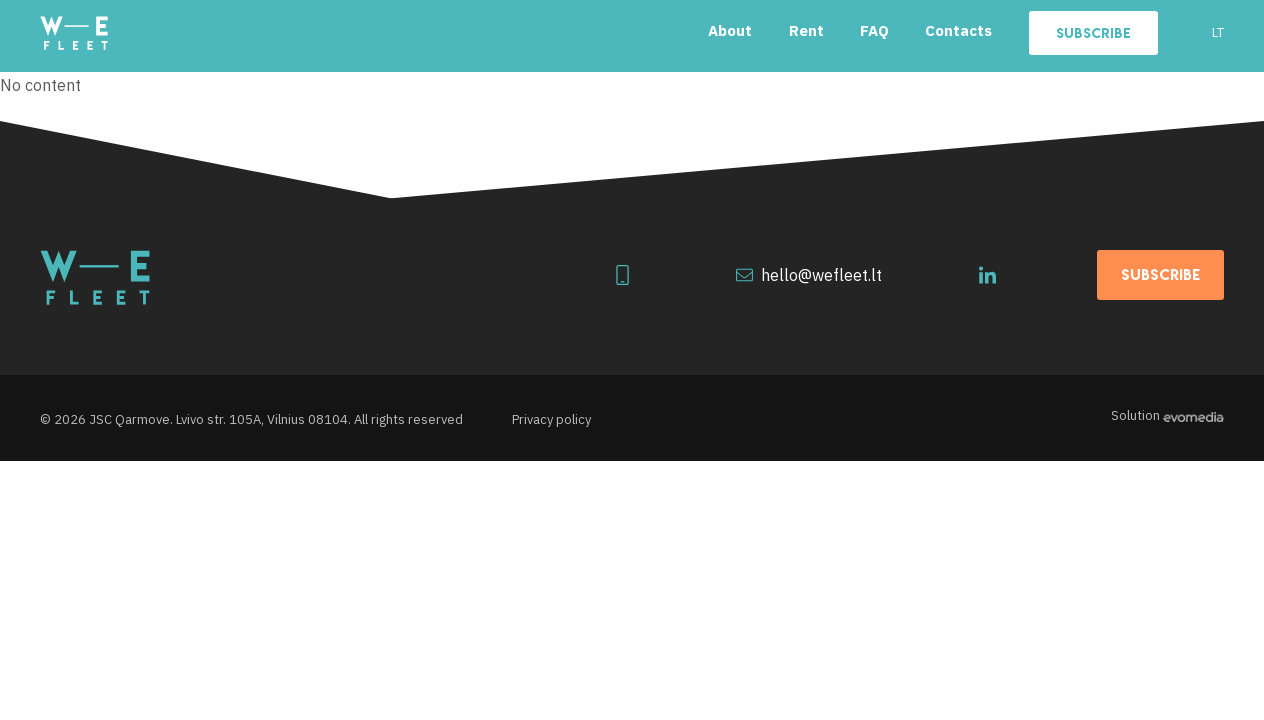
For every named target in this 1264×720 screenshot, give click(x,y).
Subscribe (1093, 33)
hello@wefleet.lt (809, 275)
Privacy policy (551, 419)
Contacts (958, 30)
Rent (806, 30)
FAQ (874, 30)
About (730, 30)
